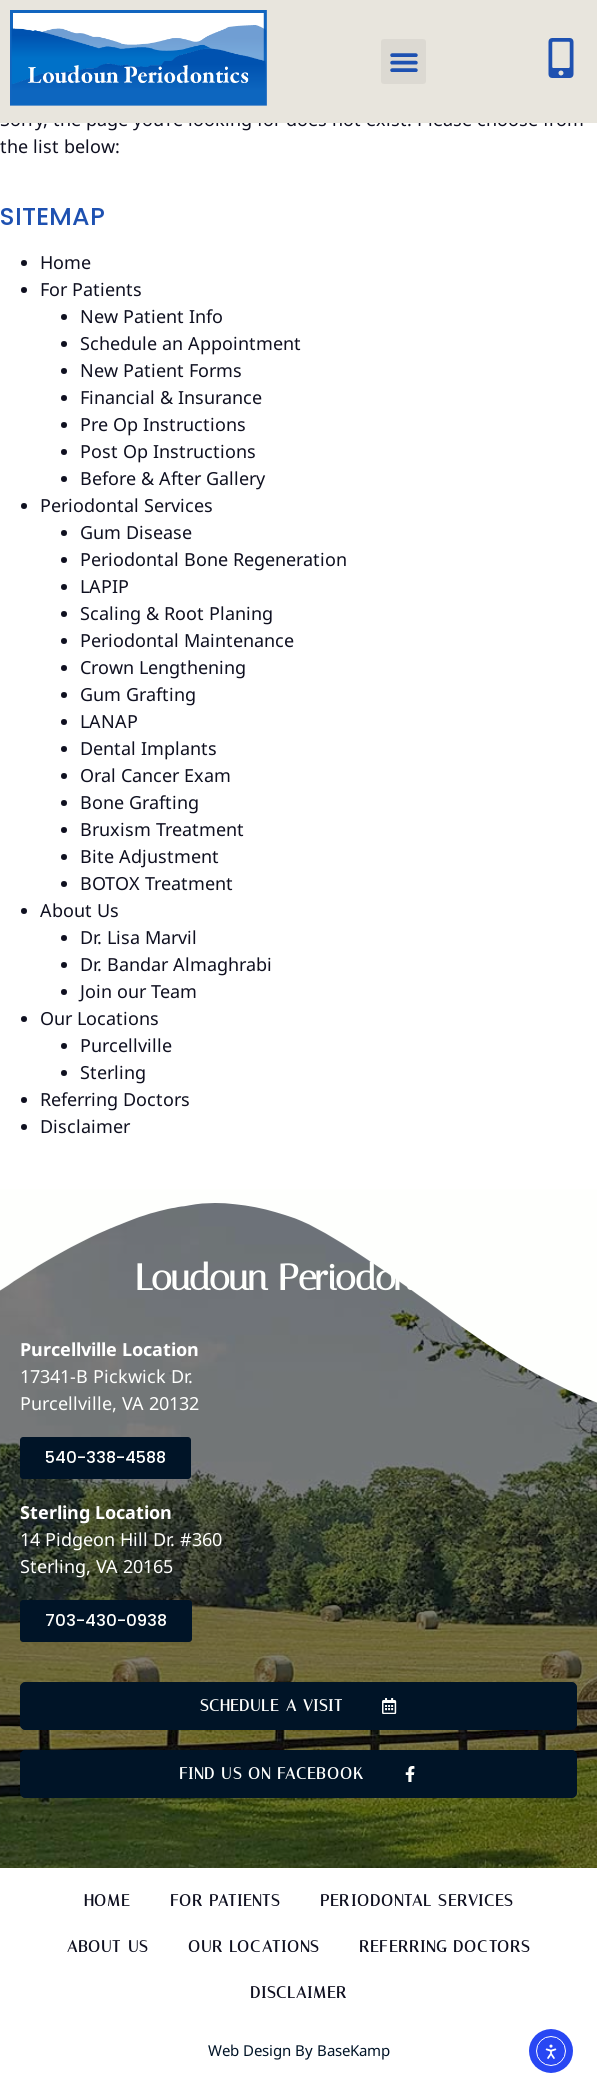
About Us (79, 933)
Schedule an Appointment (190, 366)
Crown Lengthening (163, 690)
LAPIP (104, 609)
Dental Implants (148, 771)
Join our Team (138, 1014)
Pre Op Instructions (163, 447)
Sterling (113, 1095)
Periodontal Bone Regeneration (213, 582)
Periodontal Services (126, 528)
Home (65, 285)
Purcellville (126, 1068)
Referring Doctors (115, 1122)
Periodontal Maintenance (187, 663)
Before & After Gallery (172, 501)
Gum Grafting (138, 717)
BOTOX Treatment (156, 906)
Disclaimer (85, 1149)
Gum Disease (136, 555)
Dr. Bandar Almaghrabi (176, 987)
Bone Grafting (139, 825)
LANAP (109, 744)
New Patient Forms (161, 393)
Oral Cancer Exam (155, 798)
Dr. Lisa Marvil (138, 960)
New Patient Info (151, 339)
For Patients (91, 312)
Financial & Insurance (171, 420)
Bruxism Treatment (162, 852)
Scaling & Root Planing (176, 636)
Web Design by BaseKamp (299, 2074)
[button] (403, 61)
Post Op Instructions (168, 474)
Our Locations (99, 1041)
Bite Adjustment (149, 879)
